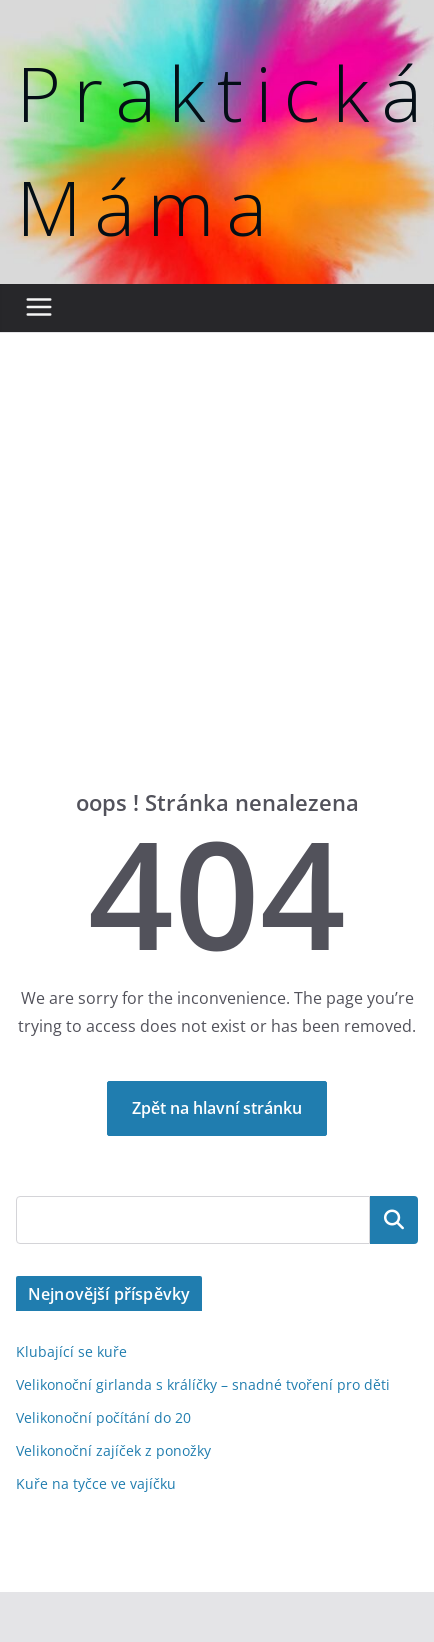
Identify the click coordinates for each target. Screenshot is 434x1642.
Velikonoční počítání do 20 (103, 1417)
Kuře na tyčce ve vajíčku (96, 1483)
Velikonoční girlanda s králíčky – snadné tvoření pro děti (203, 1384)
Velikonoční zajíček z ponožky (113, 1450)
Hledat (394, 1220)
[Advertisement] (187, 590)
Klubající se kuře (71, 1351)
